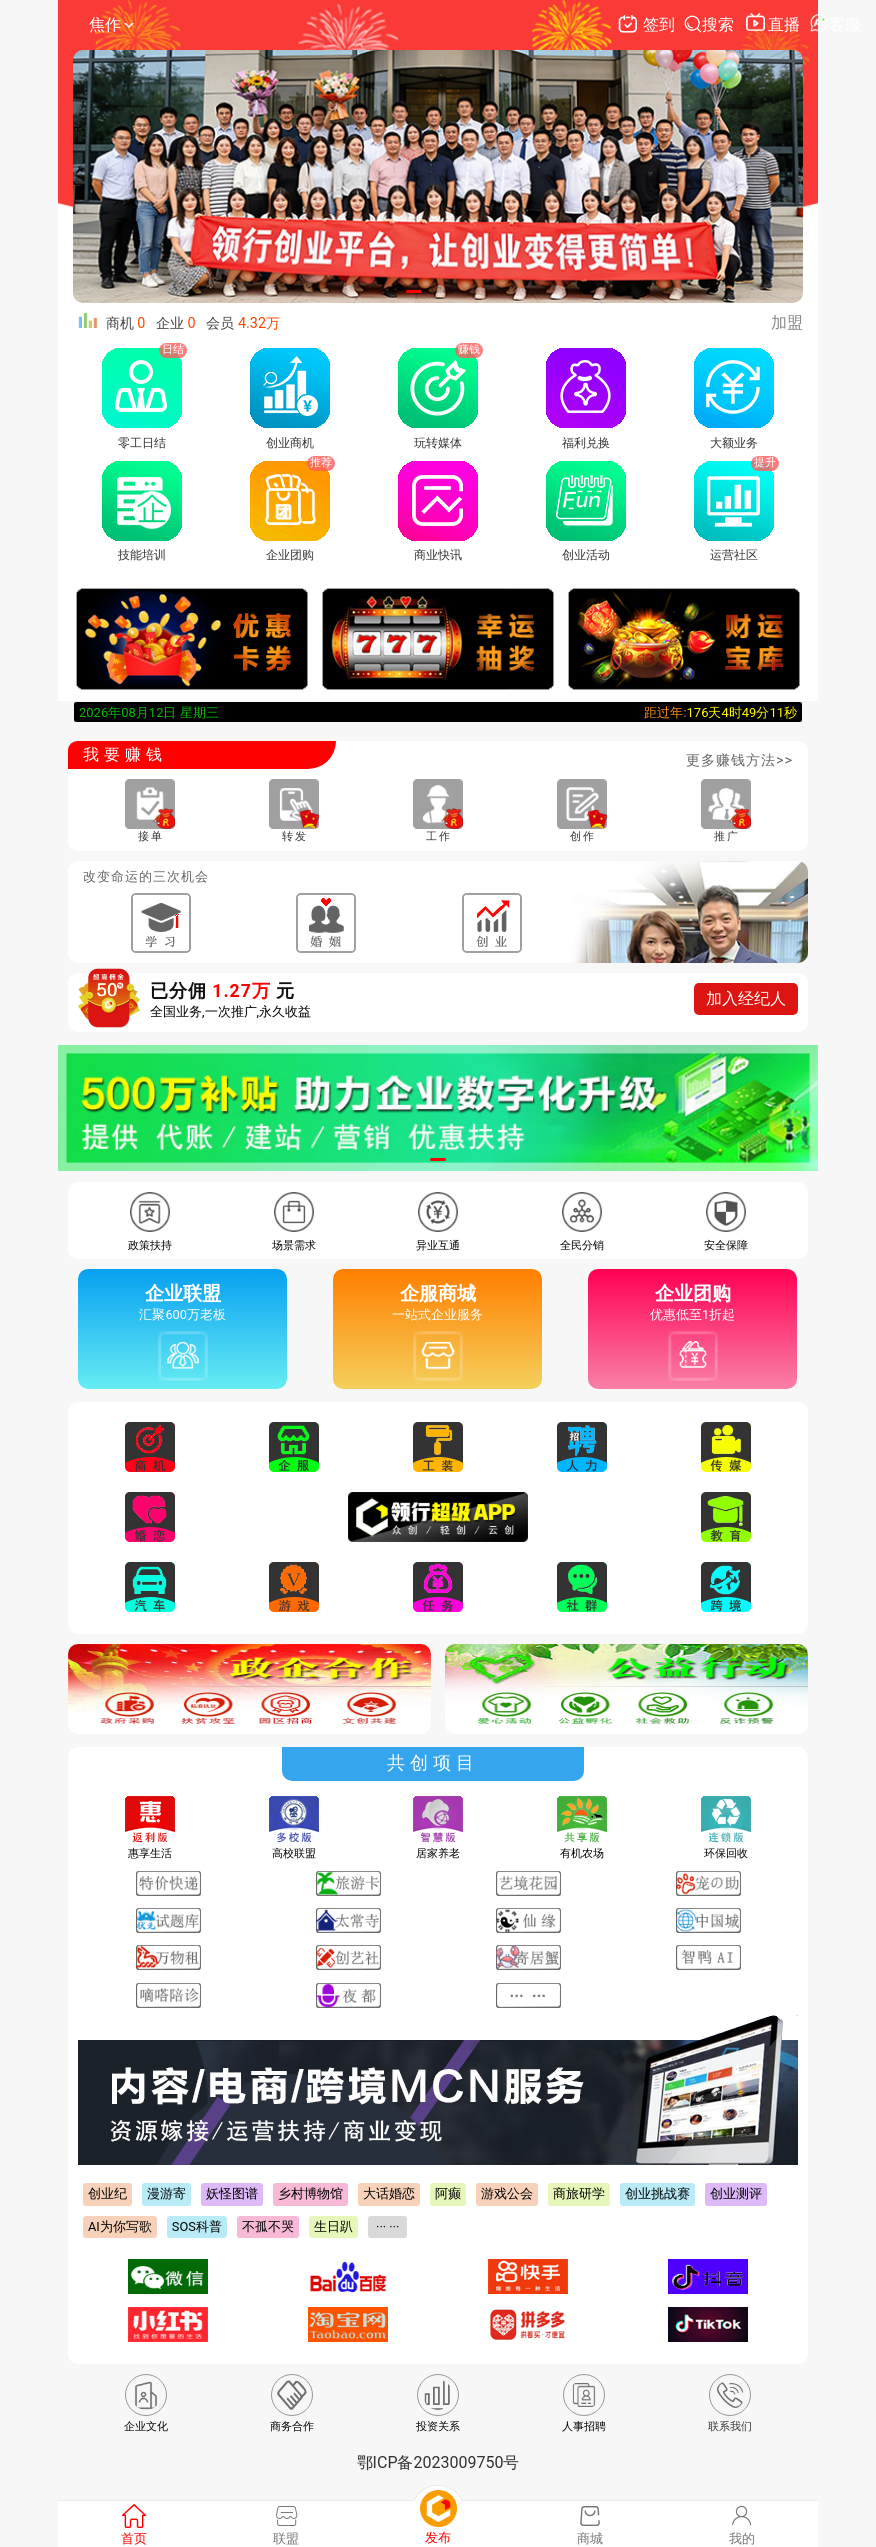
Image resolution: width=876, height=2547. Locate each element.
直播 (773, 24)
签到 (648, 24)
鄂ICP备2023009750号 (438, 2462)
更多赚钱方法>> (739, 760)
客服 (835, 24)
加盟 (787, 322)
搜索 (711, 24)
